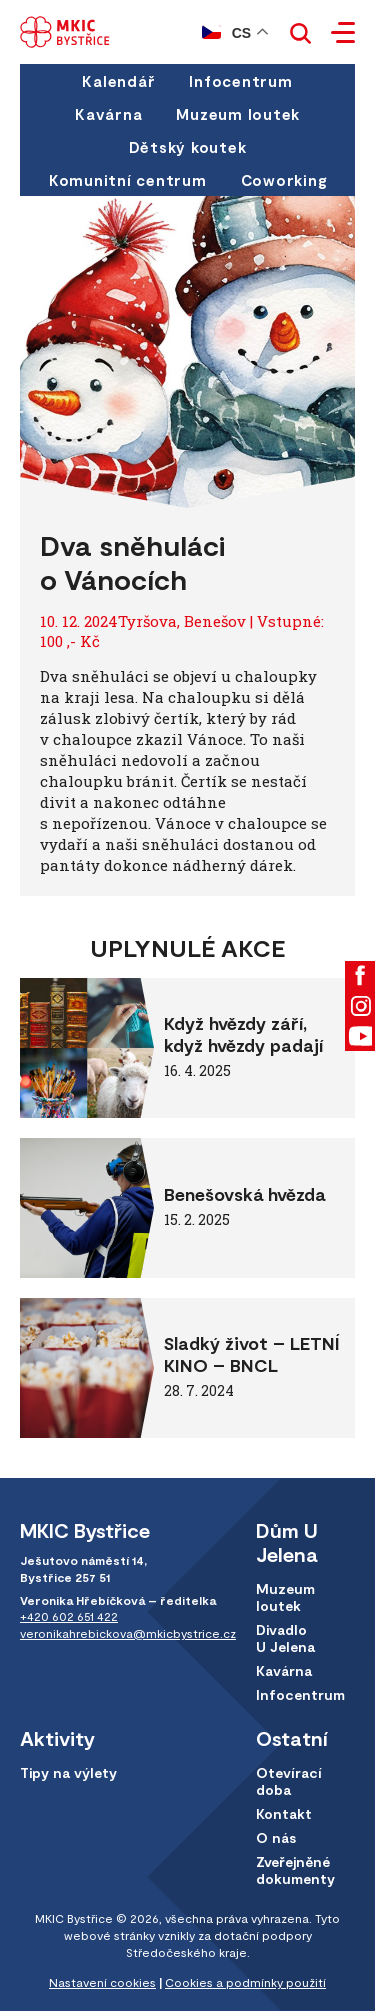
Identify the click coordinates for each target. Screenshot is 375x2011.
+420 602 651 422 (69, 1616)
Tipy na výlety (68, 1772)
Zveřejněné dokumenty (295, 1870)
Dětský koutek (188, 147)
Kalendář (118, 81)
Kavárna (108, 114)
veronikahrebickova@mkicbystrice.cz (128, 1633)
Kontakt (284, 1813)
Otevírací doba (289, 1781)
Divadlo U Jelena (285, 1638)
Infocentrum (240, 81)
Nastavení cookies (102, 1982)
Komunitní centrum (128, 180)
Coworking (284, 180)
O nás (276, 1837)
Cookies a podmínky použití (245, 1982)
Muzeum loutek (238, 114)
